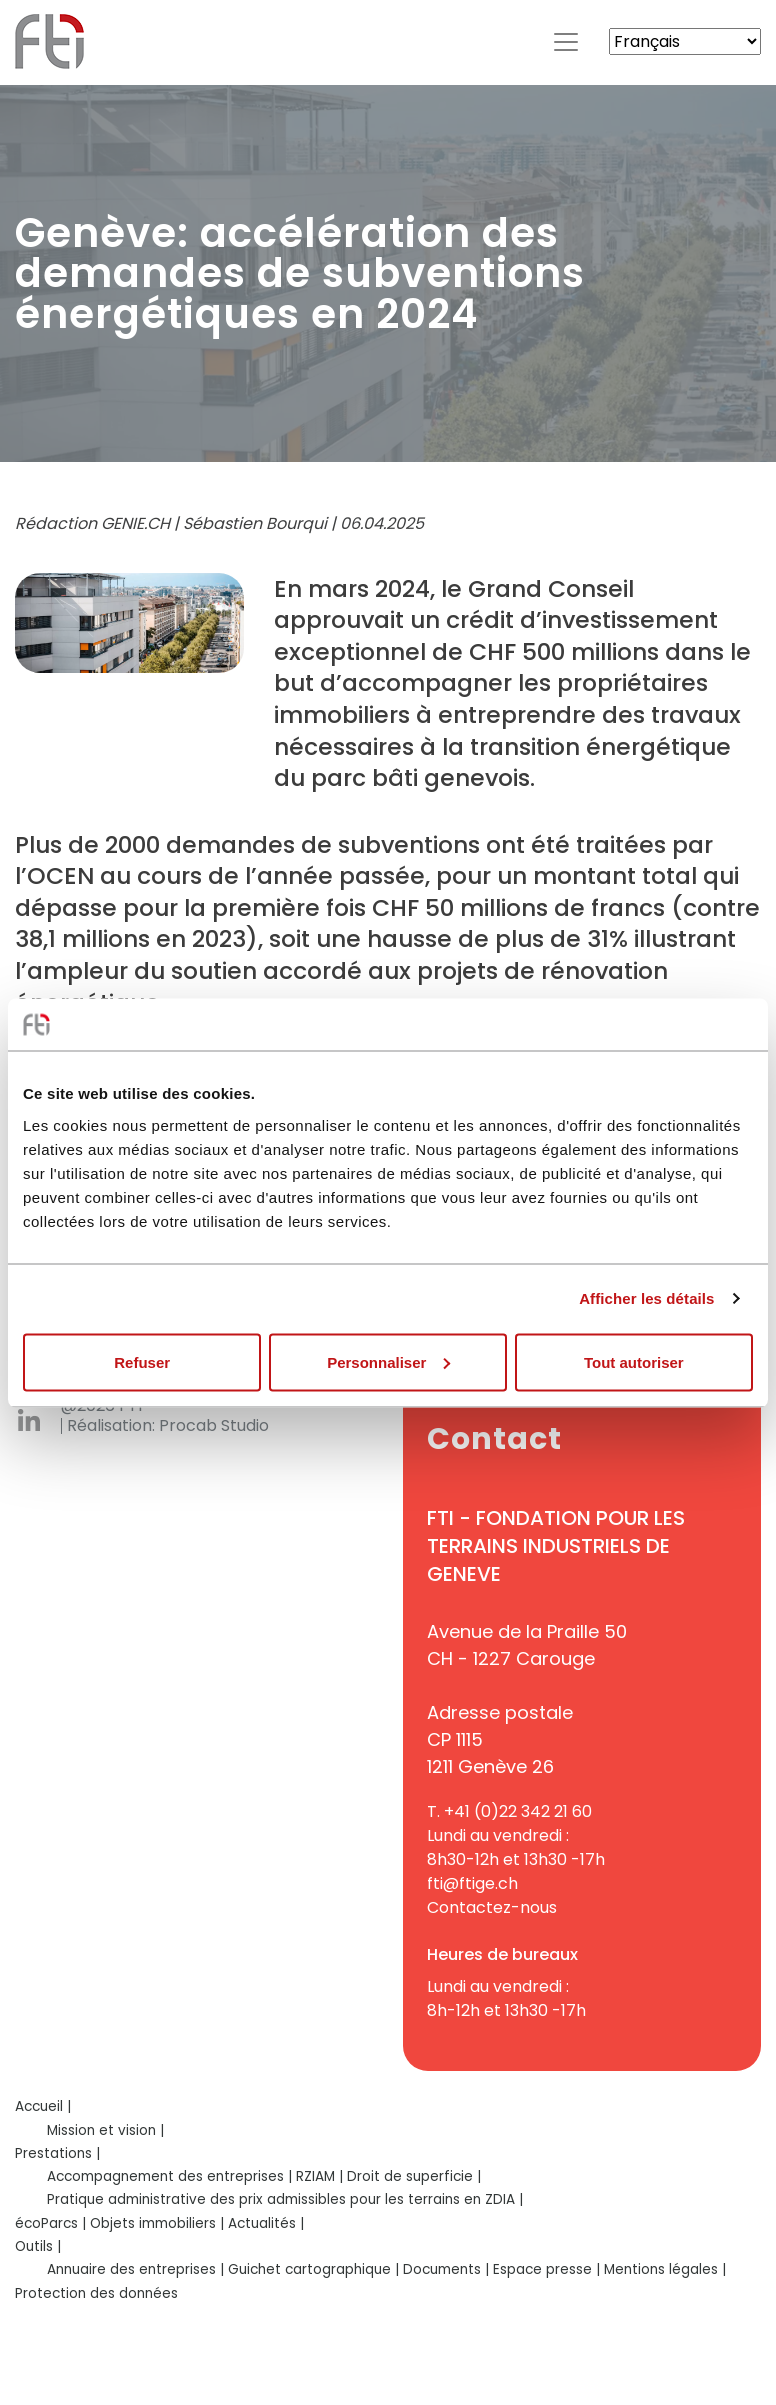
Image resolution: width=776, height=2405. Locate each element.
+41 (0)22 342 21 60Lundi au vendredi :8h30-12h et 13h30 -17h (516, 1835)
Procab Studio (214, 1426)
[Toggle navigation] (566, 42)
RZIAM (315, 2176)
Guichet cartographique (309, 2269)
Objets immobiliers (153, 2223)
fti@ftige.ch (472, 1883)
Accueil (39, 2106)
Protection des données (96, 2293)
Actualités (262, 2223)
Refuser (142, 1361)
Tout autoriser (634, 1361)
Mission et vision (101, 2130)
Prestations (53, 2153)
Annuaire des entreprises (131, 2269)
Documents (442, 2269)
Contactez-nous (492, 1907)
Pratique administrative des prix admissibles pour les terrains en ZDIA (281, 2199)
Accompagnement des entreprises (165, 2176)
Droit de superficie (410, 2176)
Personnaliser (388, 1361)
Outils (34, 2246)
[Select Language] (685, 41)
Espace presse (542, 2269)
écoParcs (46, 2223)
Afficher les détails (646, 1298)
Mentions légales (661, 2269)
